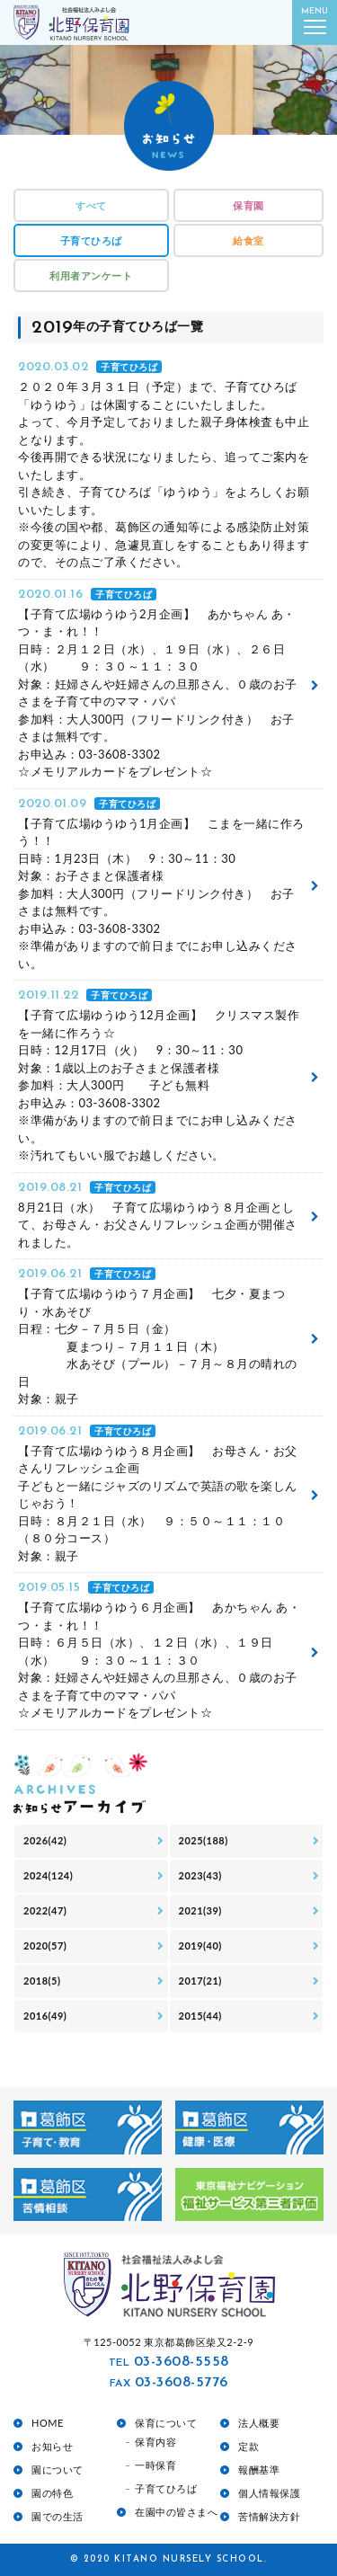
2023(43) (200, 1875)
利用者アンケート (90, 275)
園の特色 (52, 2493)
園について (57, 2469)
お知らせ (52, 2446)
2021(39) (200, 1910)
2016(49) (45, 2015)
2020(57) (45, 1945)
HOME (47, 2423)
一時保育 (155, 2465)
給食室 (248, 240)
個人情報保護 (269, 2493)
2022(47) (45, 1910)
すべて (91, 205)
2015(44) (200, 2015)
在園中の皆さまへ (176, 2512)
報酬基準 (258, 2469)
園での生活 (57, 2516)
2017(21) (200, 1980)
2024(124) (48, 1875)
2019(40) (200, 1945)
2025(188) (203, 1840)
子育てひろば (91, 240)
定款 (248, 2446)
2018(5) (41, 1980)
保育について (166, 2423)
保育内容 (155, 2442)
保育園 (248, 205)
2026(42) (45, 1840)
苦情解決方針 (269, 2516)
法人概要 (258, 2423)
